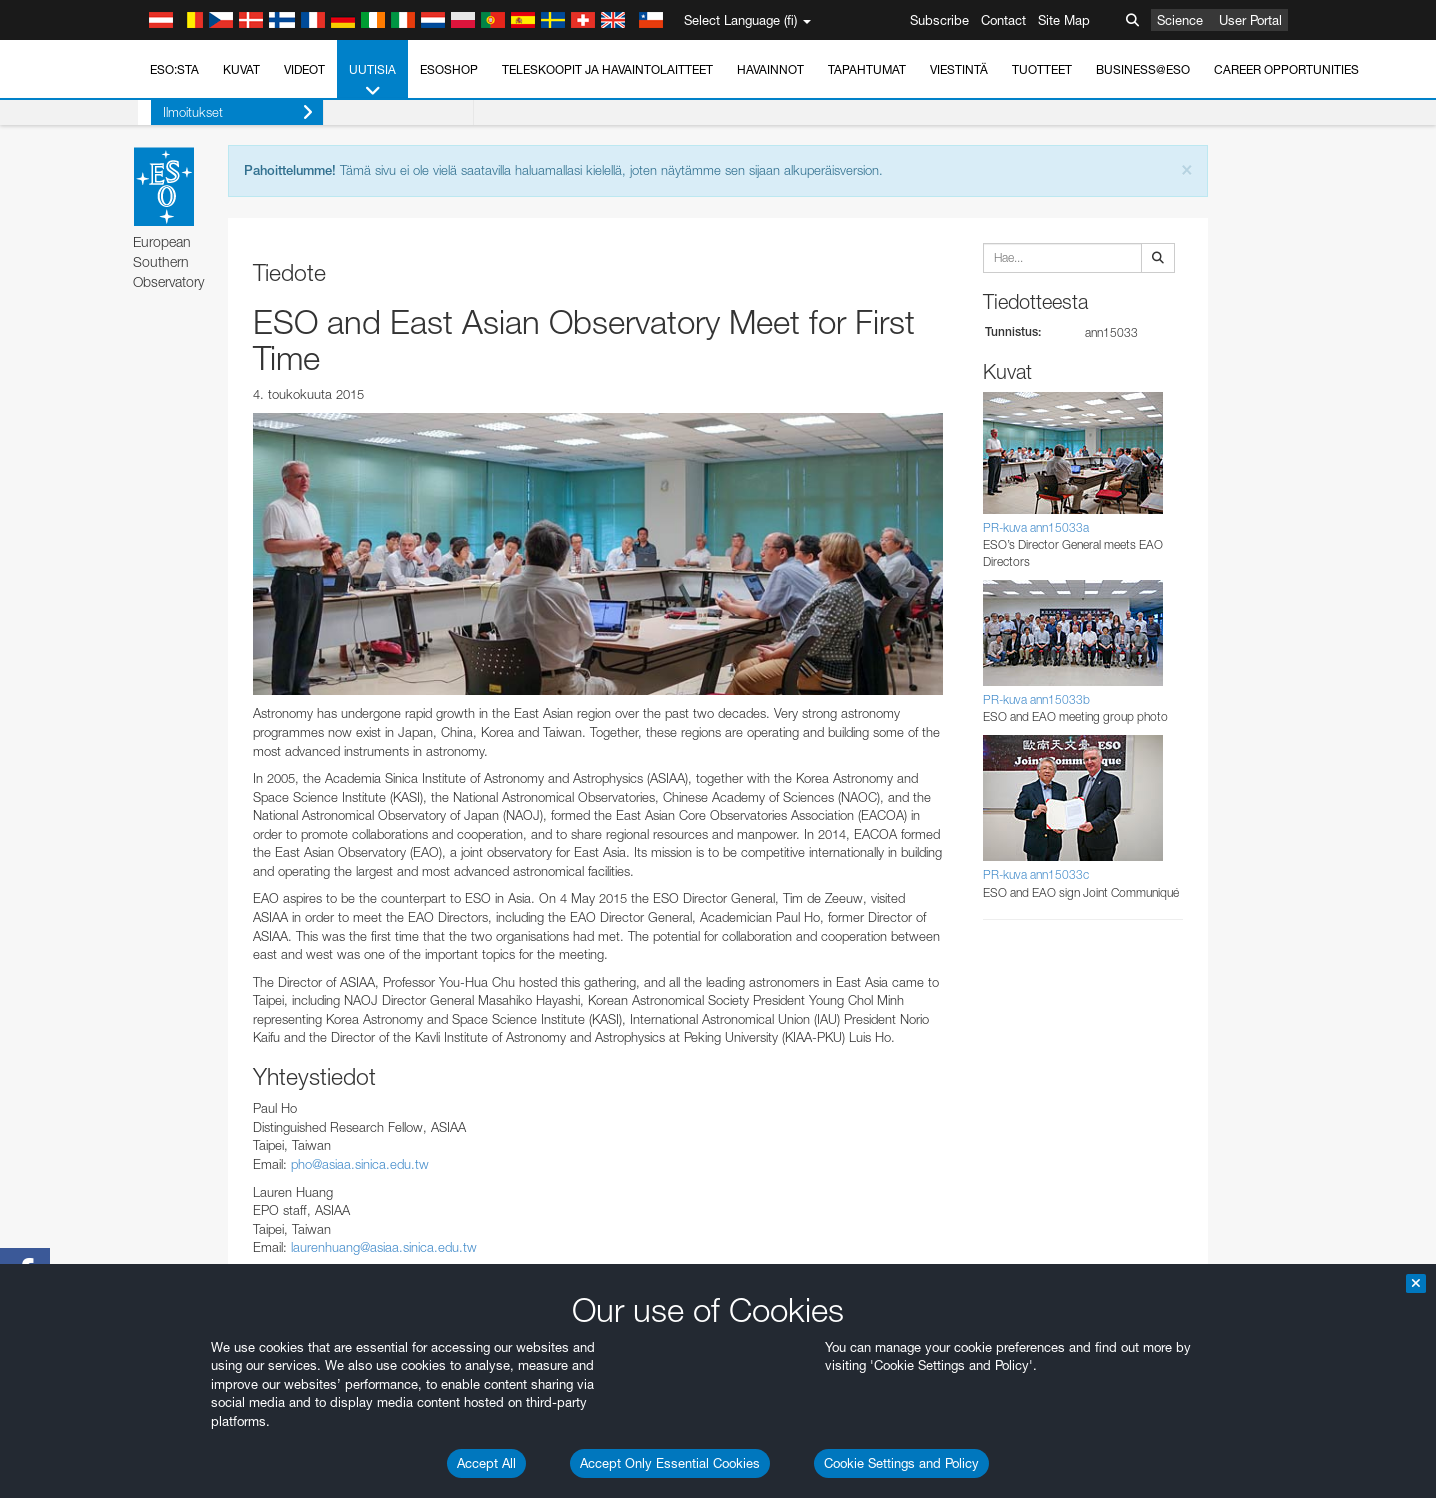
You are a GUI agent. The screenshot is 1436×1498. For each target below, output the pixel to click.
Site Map (1064, 20)
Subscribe (939, 20)
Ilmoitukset (225, 112)
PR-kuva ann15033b (1036, 699)
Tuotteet (1042, 69)
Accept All (486, 1463)
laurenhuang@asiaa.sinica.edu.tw (384, 1247)
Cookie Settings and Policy (901, 1463)
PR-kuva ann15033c (1036, 874)
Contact (1003, 20)
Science (1180, 20)
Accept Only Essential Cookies (670, 1463)
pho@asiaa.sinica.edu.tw (360, 1164)
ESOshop (449, 69)
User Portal (1250, 20)
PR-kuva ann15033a (1036, 527)
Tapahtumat (867, 69)
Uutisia (372, 81)
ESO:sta (174, 69)
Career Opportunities (1286, 69)
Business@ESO (1143, 69)
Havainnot (770, 69)
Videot (304, 69)
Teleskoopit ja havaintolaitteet (607, 69)
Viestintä (959, 69)
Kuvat (241, 69)
